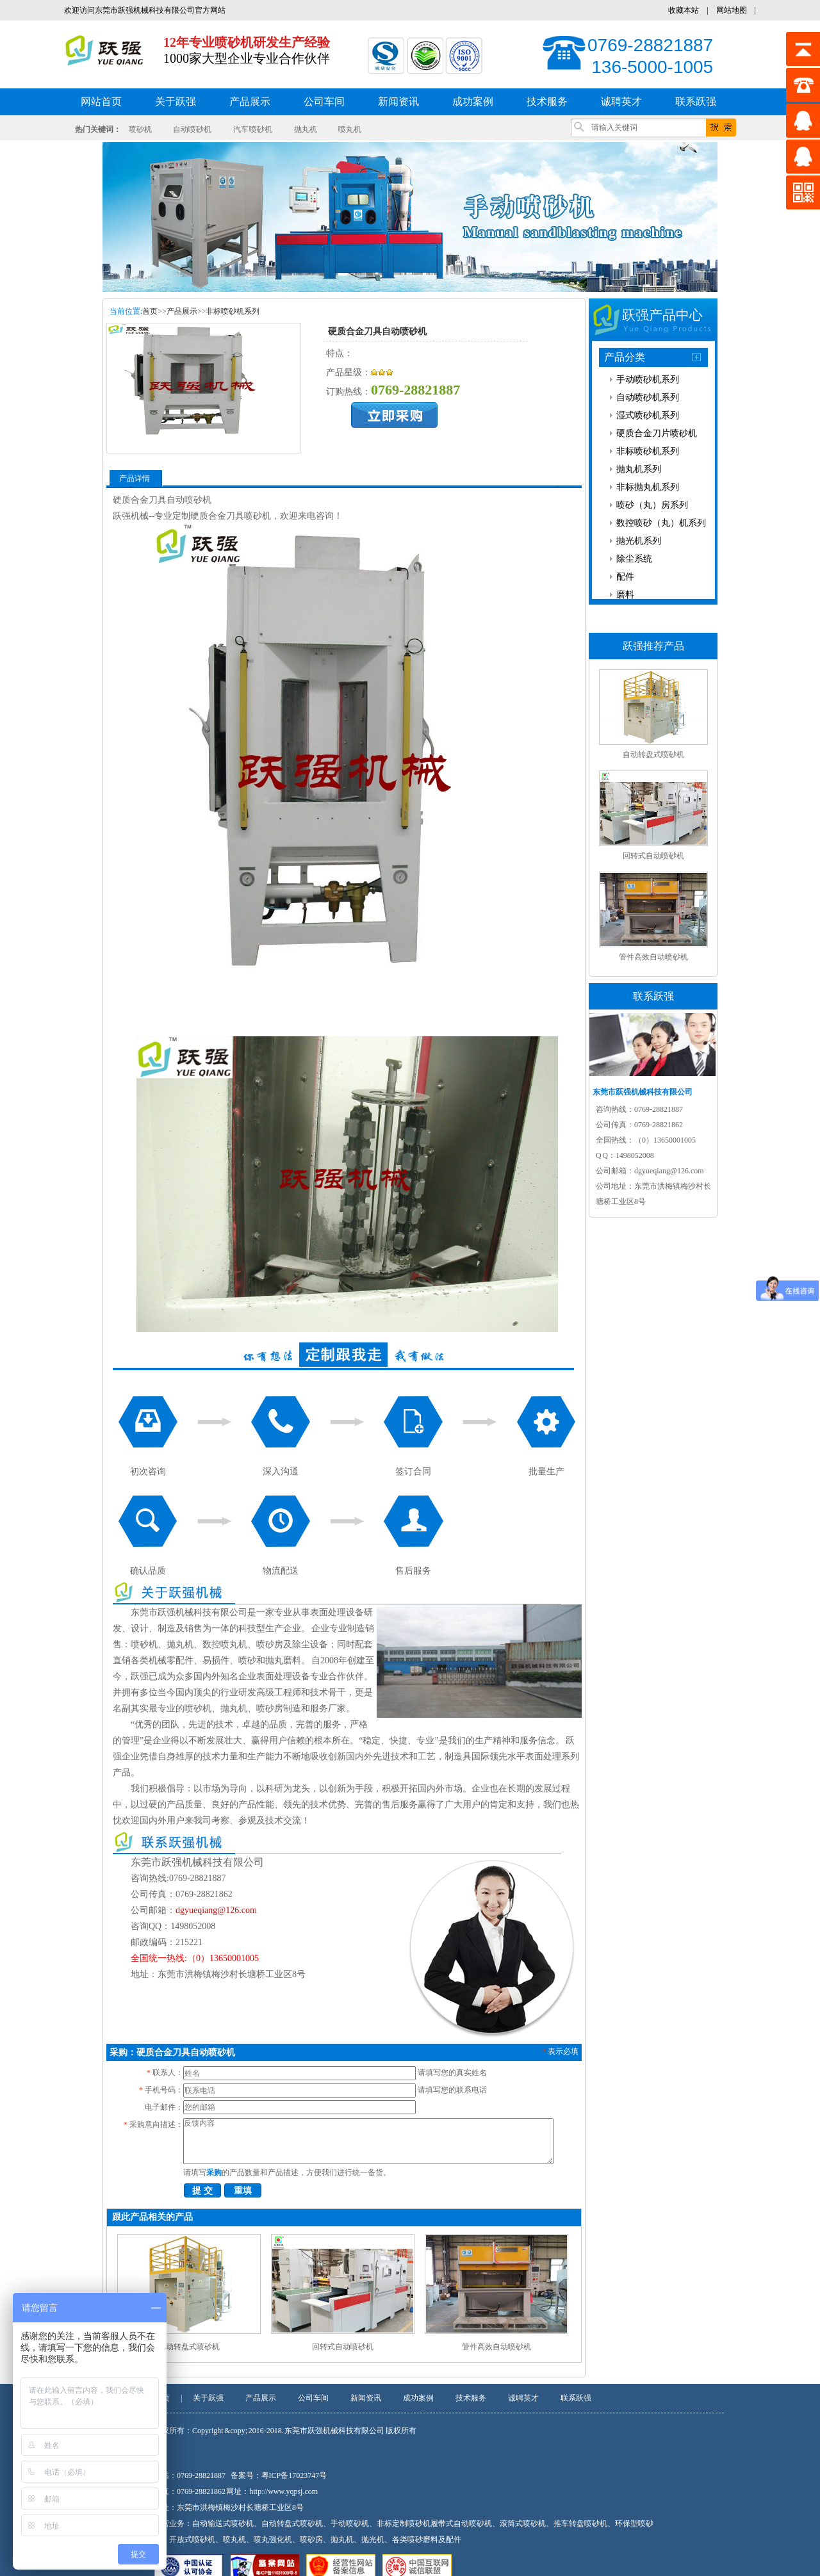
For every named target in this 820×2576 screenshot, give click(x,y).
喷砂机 (140, 129)
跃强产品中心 (662, 315)
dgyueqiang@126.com (216, 1910)
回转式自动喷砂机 (342, 2346)
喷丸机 (349, 129)
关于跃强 (208, 2397)
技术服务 (470, 2397)
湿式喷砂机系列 (647, 415)
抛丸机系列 (638, 469)
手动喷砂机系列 (647, 379)
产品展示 (182, 311)
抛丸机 (305, 129)
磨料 (625, 594)
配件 (625, 577)
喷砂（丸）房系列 (652, 505)
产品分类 (624, 357)
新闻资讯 (365, 2397)
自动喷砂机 (192, 129)
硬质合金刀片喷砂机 (656, 433)
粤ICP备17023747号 (294, 2475)
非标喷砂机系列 (232, 311)
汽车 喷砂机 (253, 129)
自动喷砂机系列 (647, 397)
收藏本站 (683, 10)
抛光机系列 (638, 541)
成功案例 (418, 2397)
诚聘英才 (523, 2397)
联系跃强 (576, 2397)
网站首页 (101, 101)
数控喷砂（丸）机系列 (661, 523)
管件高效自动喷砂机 (496, 2346)
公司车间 (313, 2397)
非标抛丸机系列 (647, 487)
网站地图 (731, 10)
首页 (150, 311)
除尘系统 (634, 559)
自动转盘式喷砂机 (189, 2346)
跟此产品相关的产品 (152, 2217)
